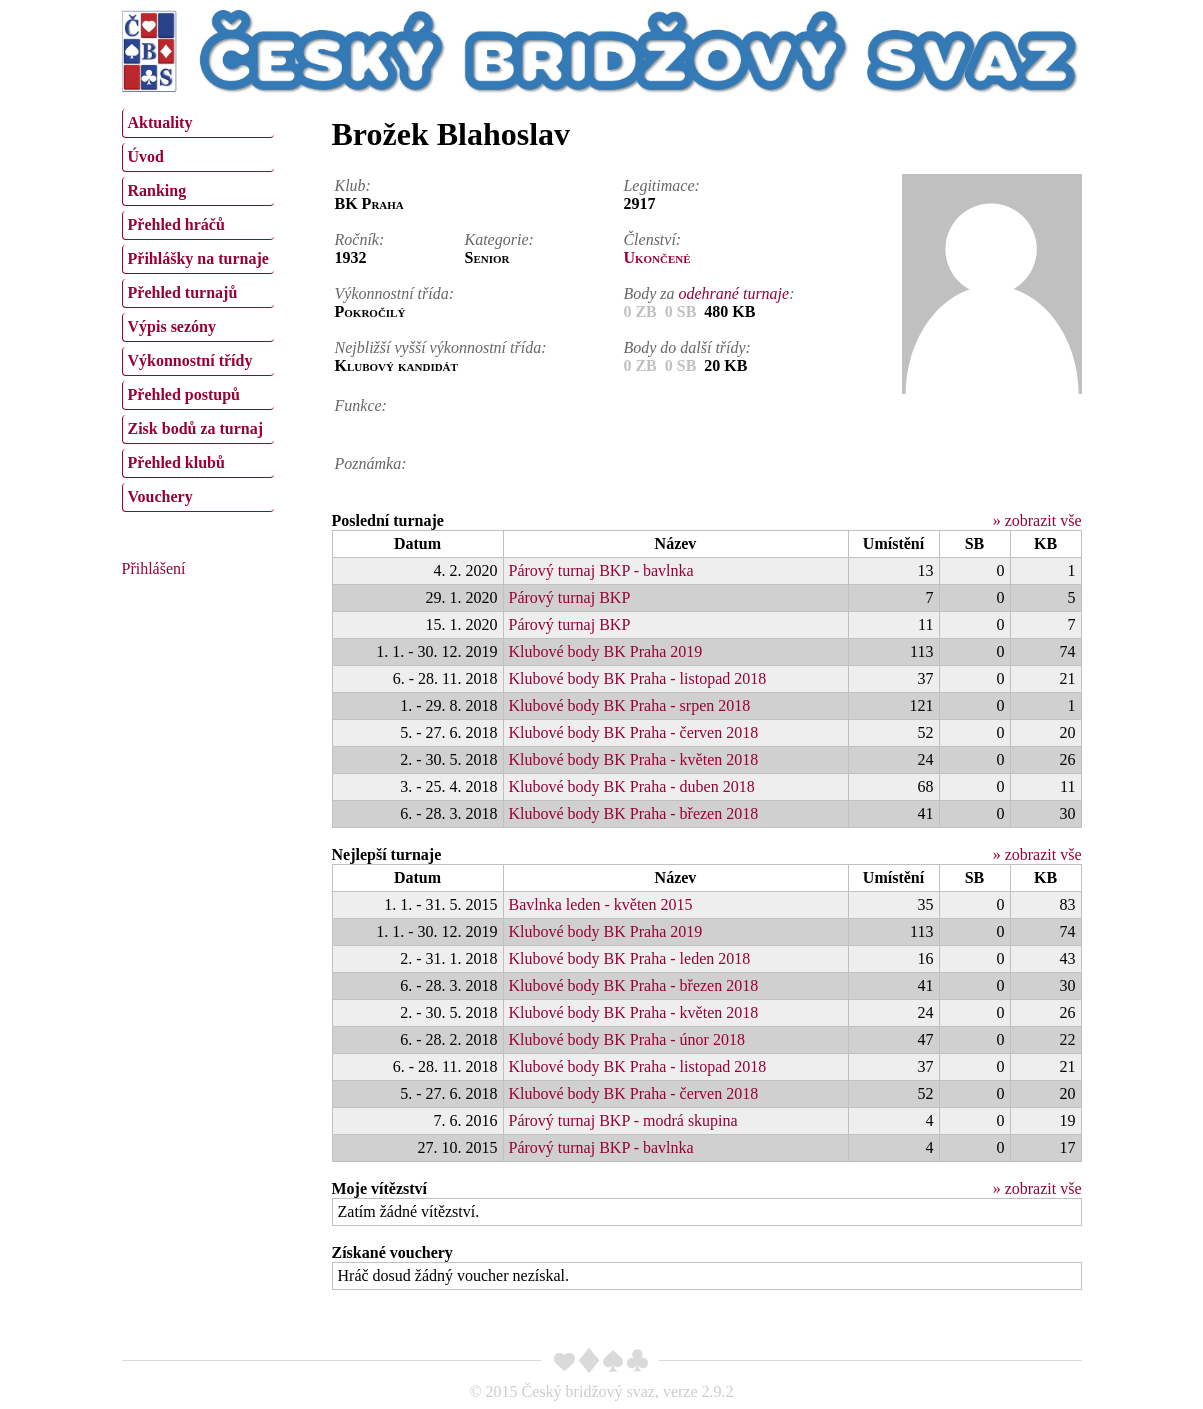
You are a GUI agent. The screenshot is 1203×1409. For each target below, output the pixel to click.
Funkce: (361, 405)
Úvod (146, 156)
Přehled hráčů (176, 224)
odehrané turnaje (734, 293)
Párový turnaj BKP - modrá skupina (623, 1120)
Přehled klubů (176, 462)
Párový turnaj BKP (570, 597)
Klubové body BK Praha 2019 (606, 651)
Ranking (157, 190)
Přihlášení (154, 568)
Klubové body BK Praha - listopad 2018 (638, 678)
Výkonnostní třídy (190, 360)
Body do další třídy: (687, 347)
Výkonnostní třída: (395, 293)
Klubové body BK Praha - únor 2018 (627, 1039)
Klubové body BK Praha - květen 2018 (634, 759)
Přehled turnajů (183, 292)
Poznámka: (371, 463)
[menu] (198, 308)
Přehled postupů (184, 394)
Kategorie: (499, 239)
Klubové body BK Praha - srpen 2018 (630, 705)
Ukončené (656, 257)
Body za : (708, 293)
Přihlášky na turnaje (198, 258)
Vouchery (160, 496)
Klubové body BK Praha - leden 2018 (630, 958)
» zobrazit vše (1037, 520)
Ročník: (360, 239)
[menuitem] (198, 123)
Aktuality (160, 122)
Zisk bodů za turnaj (196, 428)
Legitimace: (661, 185)
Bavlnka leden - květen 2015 (601, 904)
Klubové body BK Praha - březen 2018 (634, 813)
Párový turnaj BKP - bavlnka (601, 570)
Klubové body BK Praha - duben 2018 (632, 786)
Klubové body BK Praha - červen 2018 (634, 732)
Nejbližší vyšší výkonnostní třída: (441, 347)
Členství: (652, 239)
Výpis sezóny (172, 326)
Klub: (353, 185)
